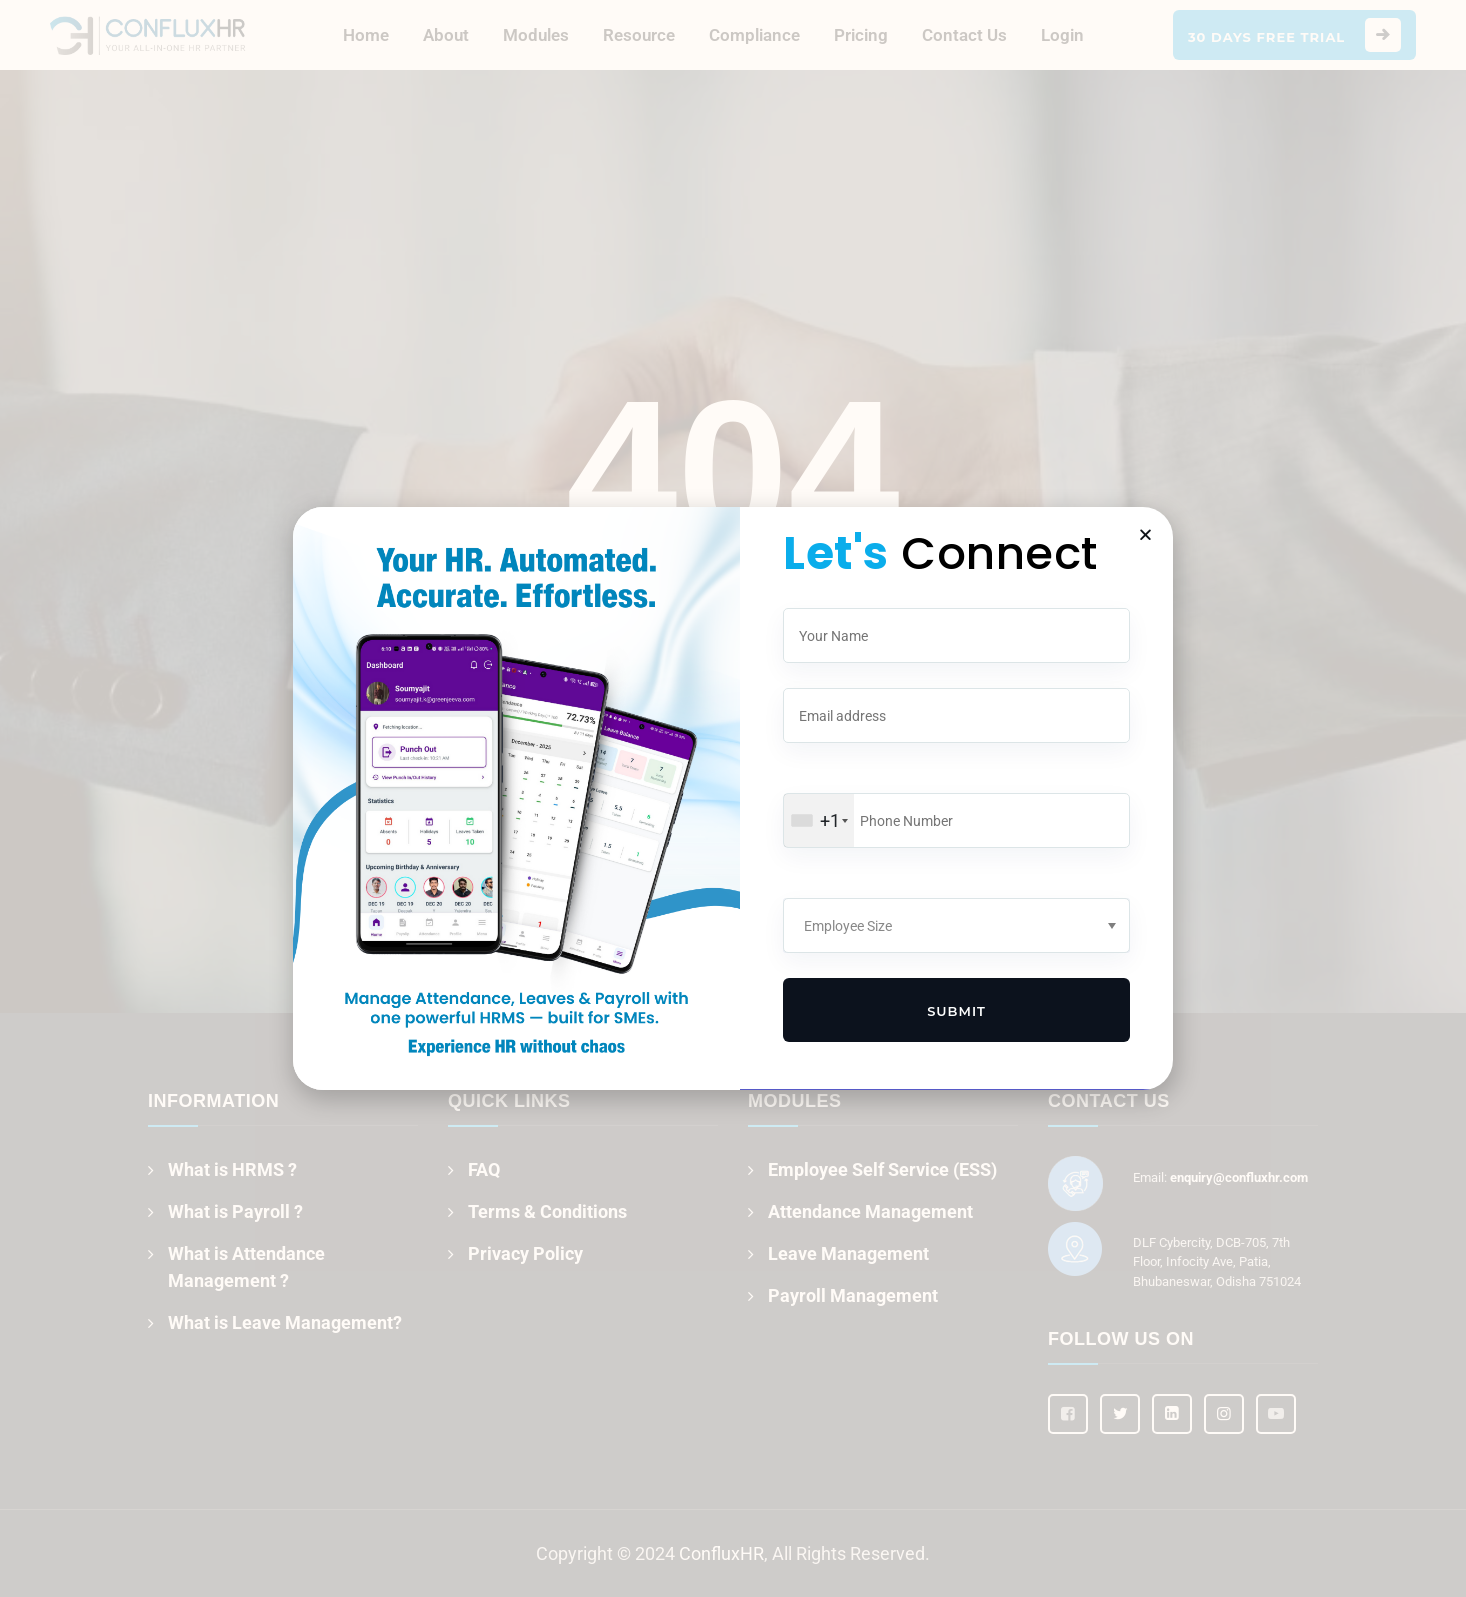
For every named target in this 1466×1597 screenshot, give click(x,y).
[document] (733, 798)
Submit (956, 1011)
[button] (1145, 534)
